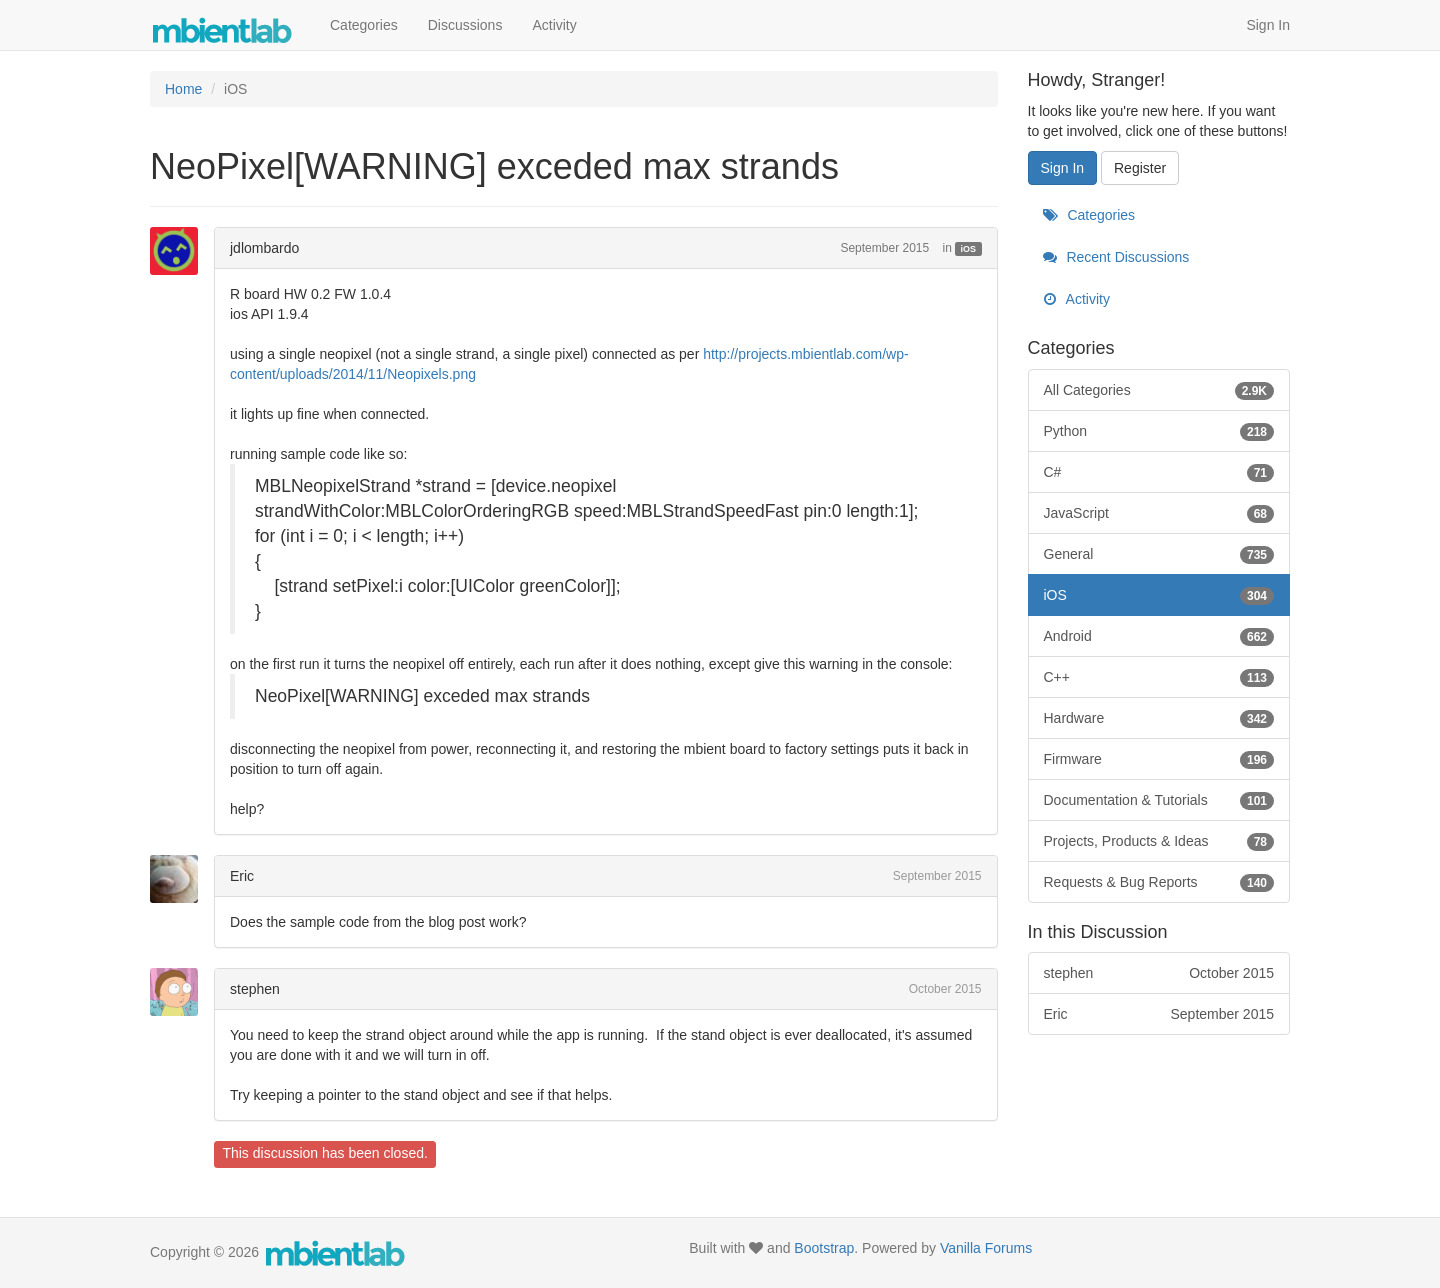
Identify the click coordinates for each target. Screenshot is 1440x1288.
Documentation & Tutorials (1159, 800)
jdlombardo (264, 248)
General (1159, 554)
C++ (1159, 677)
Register (1140, 168)
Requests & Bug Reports (1159, 882)
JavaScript (1159, 513)
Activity (554, 25)
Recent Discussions (1116, 257)
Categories (364, 25)
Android (1159, 636)
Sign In (1268, 25)
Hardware (1159, 718)
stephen (255, 989)
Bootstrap (824, 1248)
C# (1159, 472)
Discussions (465, 25)
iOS (969, 249)
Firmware (1159, 759)
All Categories (1159, 390)
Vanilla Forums (986, 1248)
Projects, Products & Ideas (1159, 841)
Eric (242, 876)
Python (1159, 431)
